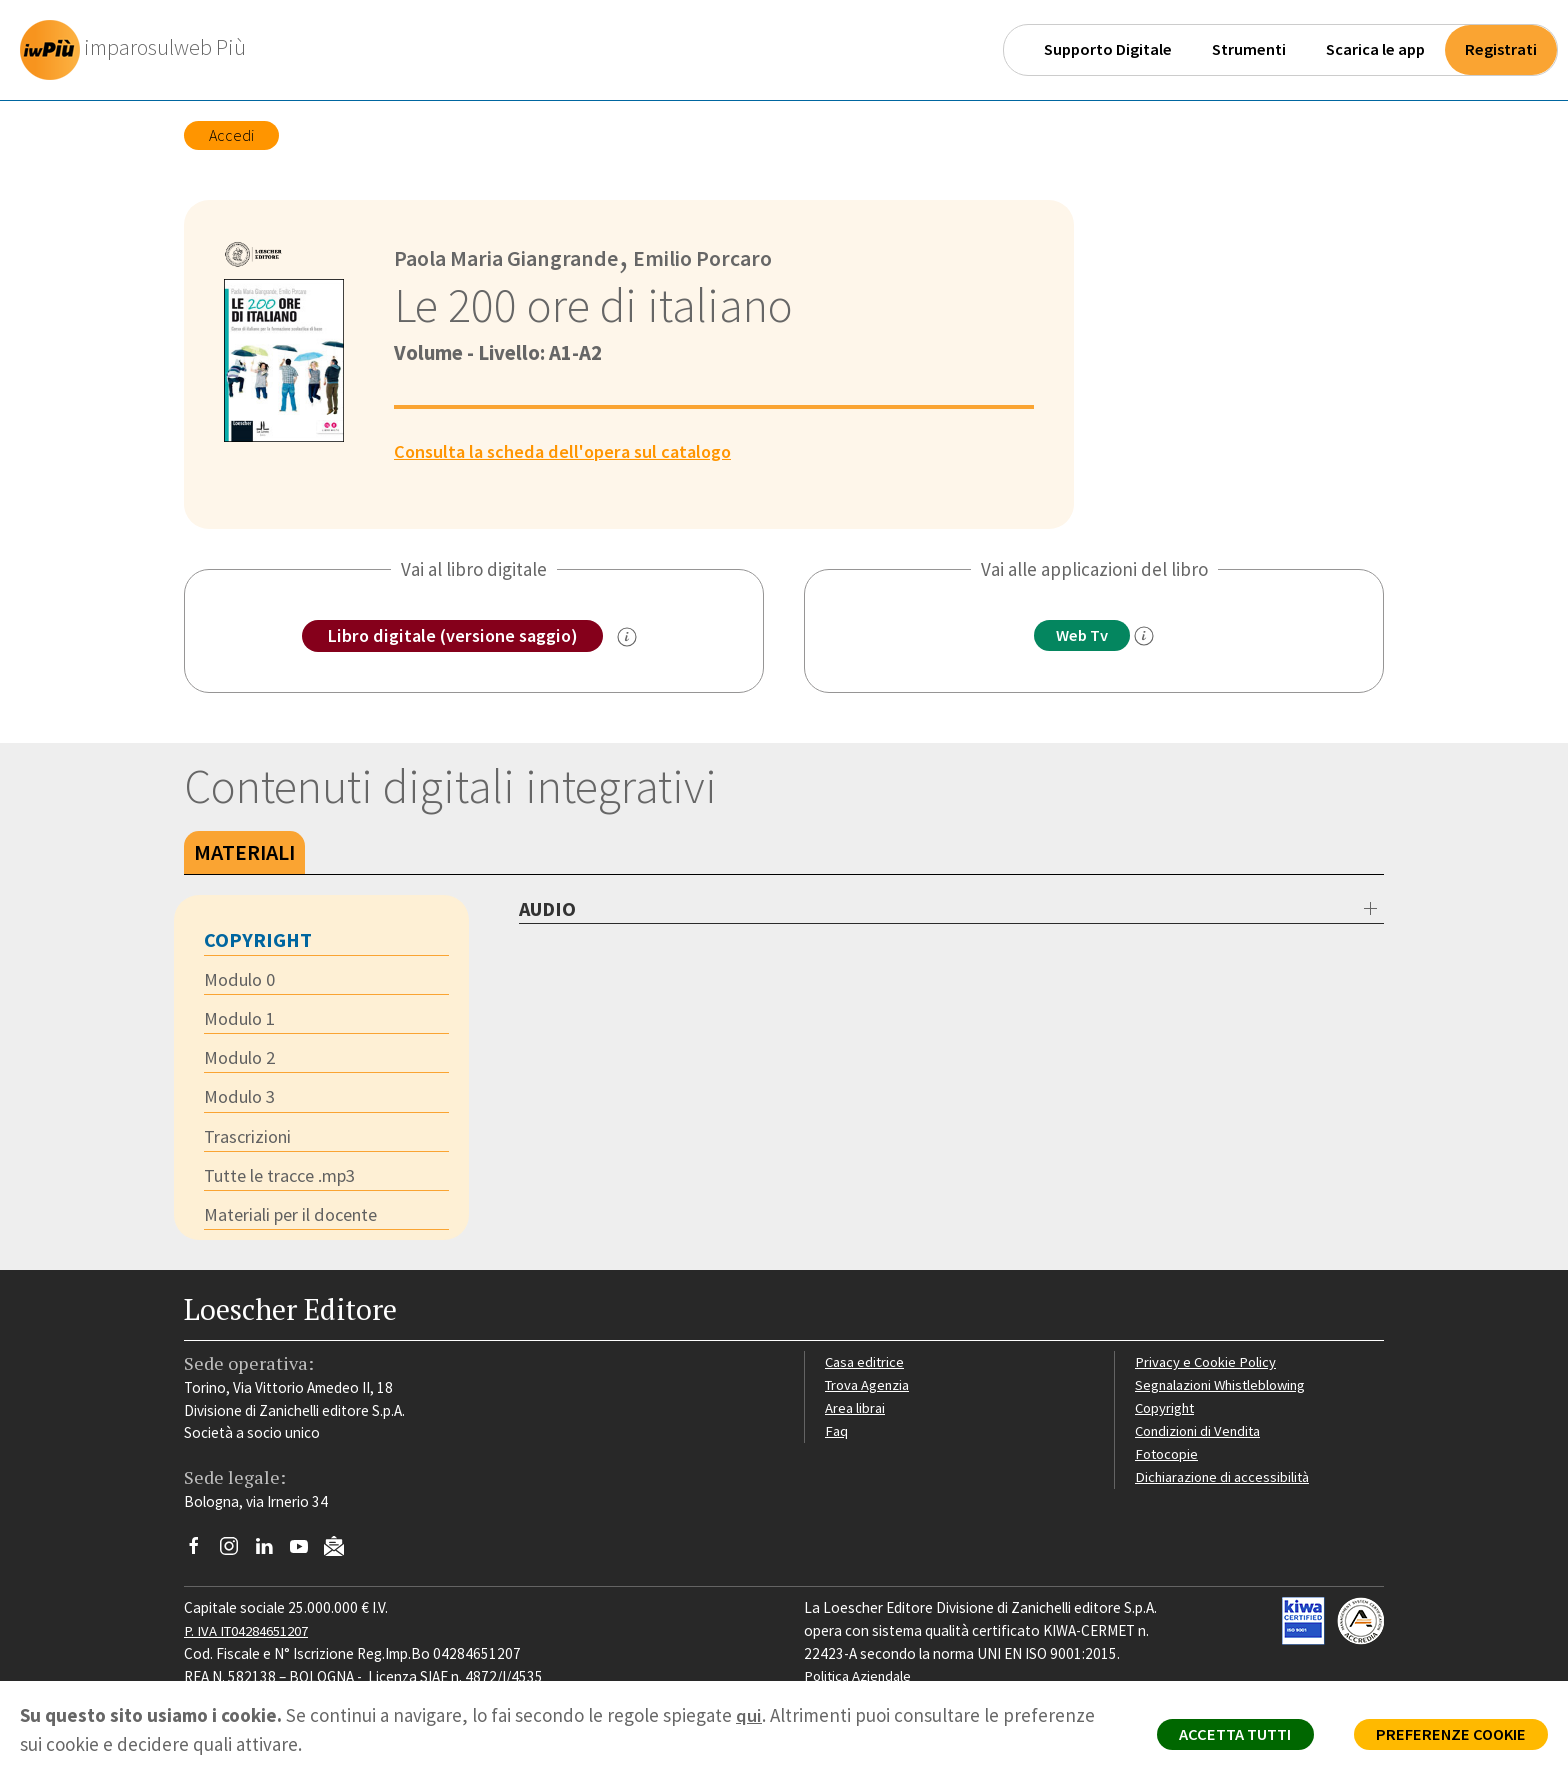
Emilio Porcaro (710, 258)
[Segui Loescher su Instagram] (236, 1557)
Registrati (1501, 49)
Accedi (231, 135)
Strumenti (1249, 49)
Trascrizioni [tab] (250, 1141)
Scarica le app (1375, 49)
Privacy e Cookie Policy (1208, 1367)
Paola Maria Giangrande (509, 258)
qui (749, 1715)
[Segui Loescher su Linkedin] (271, 1557)
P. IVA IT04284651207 (252, 1636)
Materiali (244, 853)
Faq (836, 1436)
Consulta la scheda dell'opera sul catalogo (570, 451)
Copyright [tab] (258, 940)
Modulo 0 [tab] (240, 981)
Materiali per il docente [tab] (297, 1221)
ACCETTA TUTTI (1217, 1737)
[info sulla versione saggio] (632, 638)
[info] (1149, 637)
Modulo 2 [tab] (240, 1061)
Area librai (856, 1413)
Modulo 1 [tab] (240, 1021)
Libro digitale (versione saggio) (452, 636)
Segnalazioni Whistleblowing (1225, 1390)
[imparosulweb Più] (141, 50)
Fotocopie (1168, 1459)
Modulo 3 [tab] (240, 1101)
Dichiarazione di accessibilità (1226, 1481)
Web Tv (1082, 636)
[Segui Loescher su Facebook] (201, 1557)
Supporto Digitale (1108, 49)
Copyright (1166, 1413)
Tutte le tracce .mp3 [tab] (285, 1181)
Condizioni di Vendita (1201, 1436)
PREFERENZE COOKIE (1444, 1737)
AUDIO (547, 909)
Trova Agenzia (870, 1390)
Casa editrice (866, 1367)
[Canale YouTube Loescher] (306, 1557)
